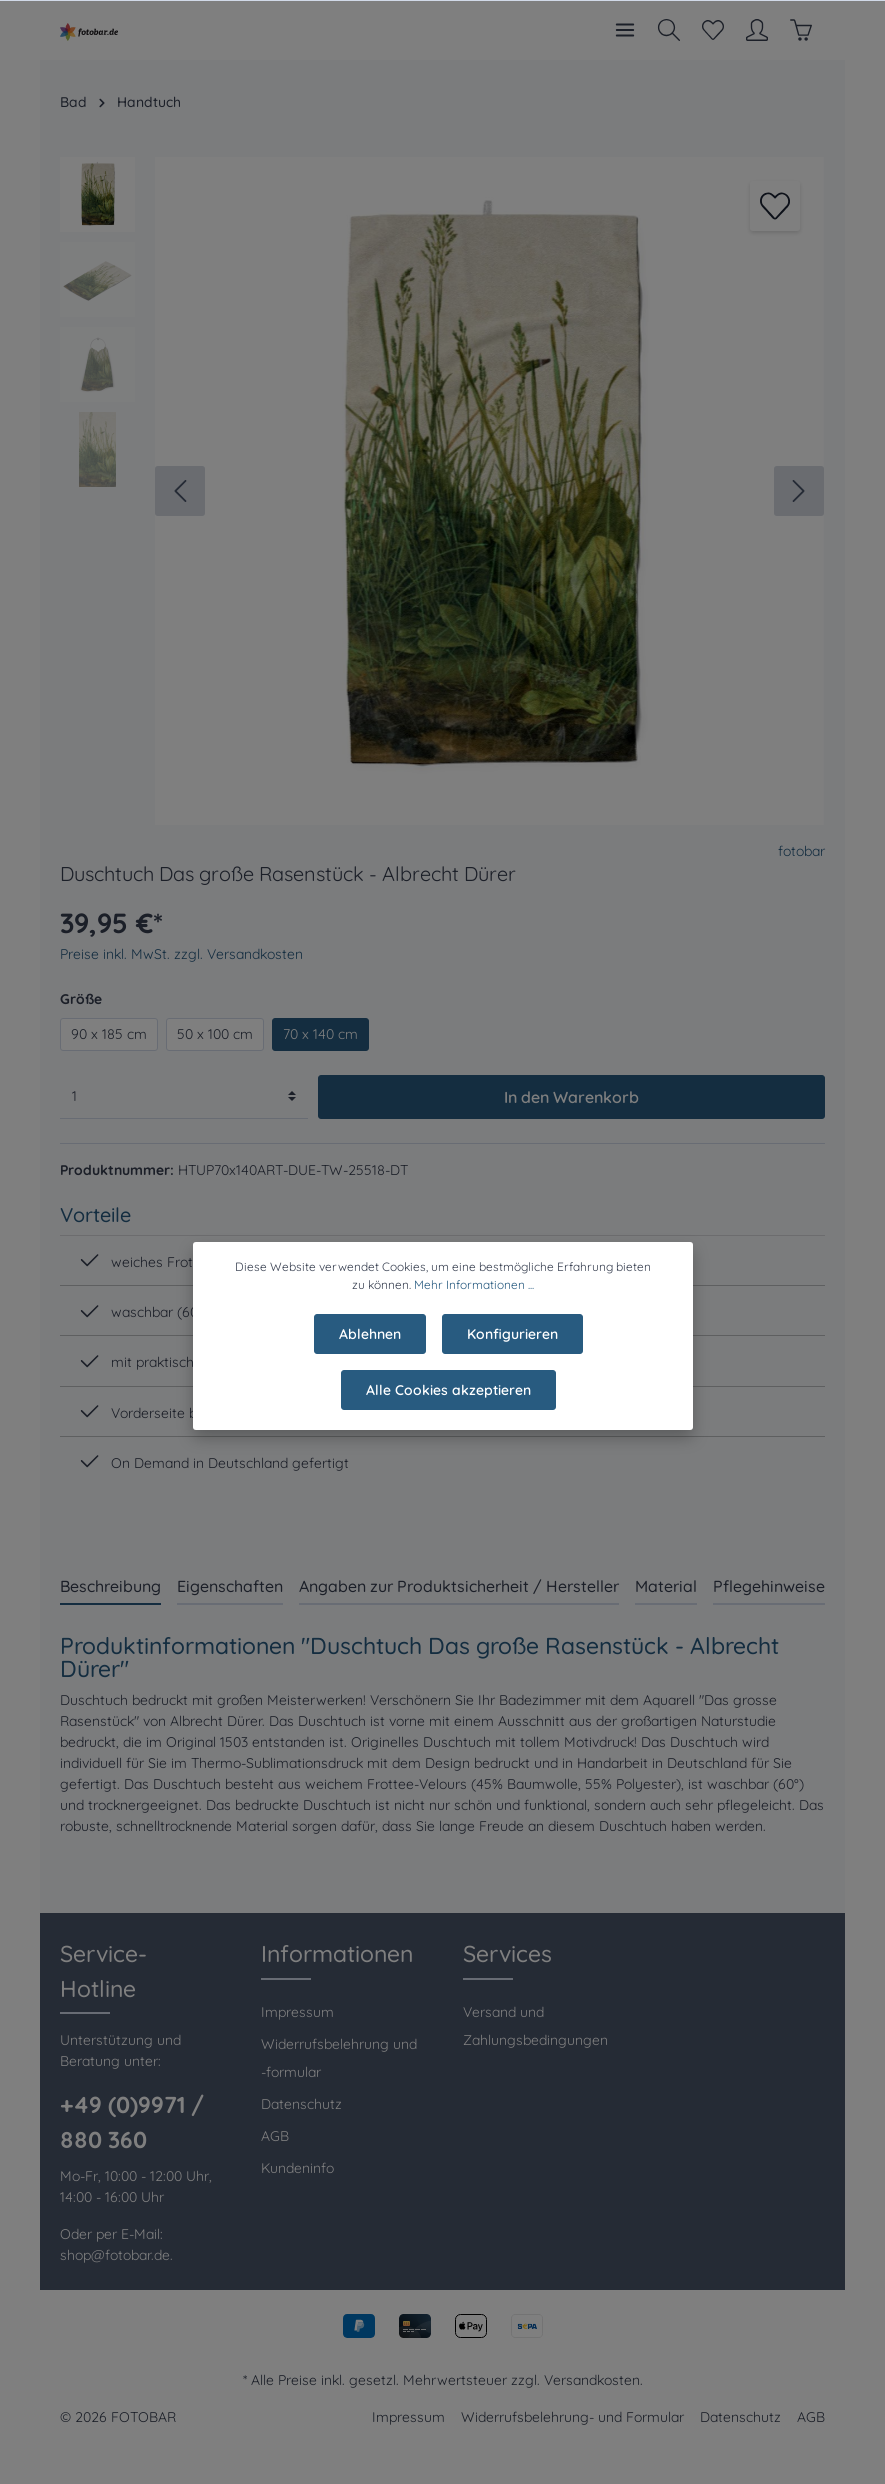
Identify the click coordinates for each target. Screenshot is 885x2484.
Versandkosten (592, 2380)
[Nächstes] (799, 491)
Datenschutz (301, 2104)
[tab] (110, 1585)
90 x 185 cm (109, 1034)
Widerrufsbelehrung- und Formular (572, 2417)
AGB (275, 2136)
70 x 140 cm (320, 1034)
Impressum (297, 2012)
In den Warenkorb (571, 1097)
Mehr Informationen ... (474, 1298)
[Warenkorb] (801, 30)
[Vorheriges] (180, 491)
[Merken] (775, 206)
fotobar (801, 851)
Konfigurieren (512, 1348)
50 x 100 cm (215, 1034)
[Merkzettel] (713, 30)
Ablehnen (370, 1348)
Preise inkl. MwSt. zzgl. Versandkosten (181, 954)
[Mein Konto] (757, 30)
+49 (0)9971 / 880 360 (132, 2122)
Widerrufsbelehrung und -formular (339, 2058)
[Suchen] (669, 30)
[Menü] (625, 30)
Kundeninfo (297, 2168)
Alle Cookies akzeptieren (448, 1404)
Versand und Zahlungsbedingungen (535, 2026)
